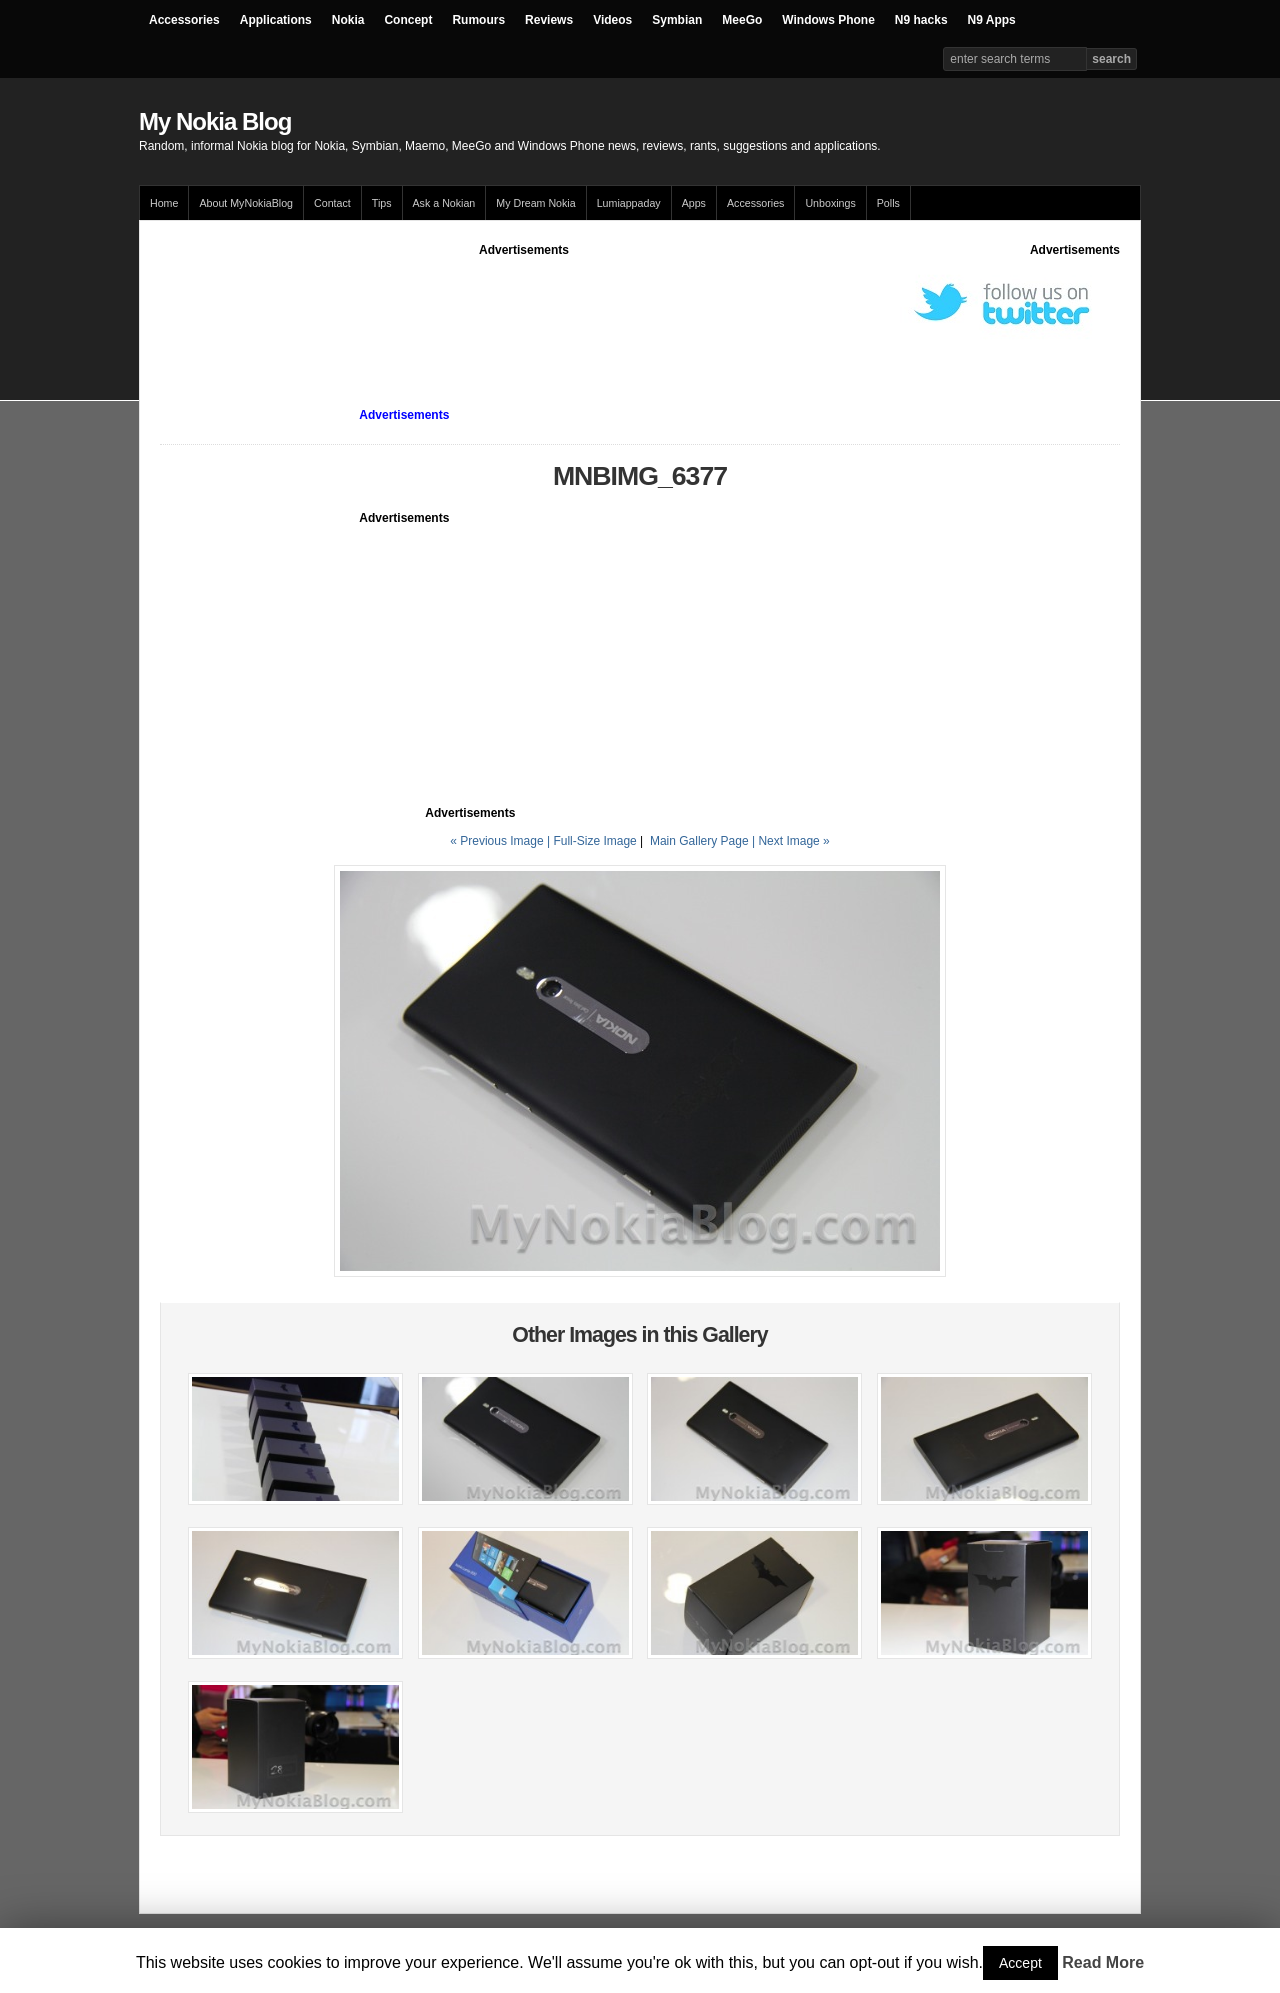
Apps (694, 203)
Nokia (348, 20)
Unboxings (830, 203)
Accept (1020, 1963)
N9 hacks (921, 20)
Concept (408, 20)
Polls (888, 203)
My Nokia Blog (215, 121)
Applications (276, 20)
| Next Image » (791, 841)
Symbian (677, 20)
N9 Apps (992, 20)
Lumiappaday (629, 203)
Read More (1103, 1962)
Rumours (478, 20)
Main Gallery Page (699, 841)
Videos (612, 20)
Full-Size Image (594, 841)
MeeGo (742, 20)
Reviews (549, 20)
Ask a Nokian (444, 203)
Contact (332, 203)
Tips (382, 203)
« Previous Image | (501, 841)
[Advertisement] (524, 304)
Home (164, 203)
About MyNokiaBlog (246, 203)
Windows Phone (828, 20)
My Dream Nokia (535, 203)
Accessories (184, 20)
